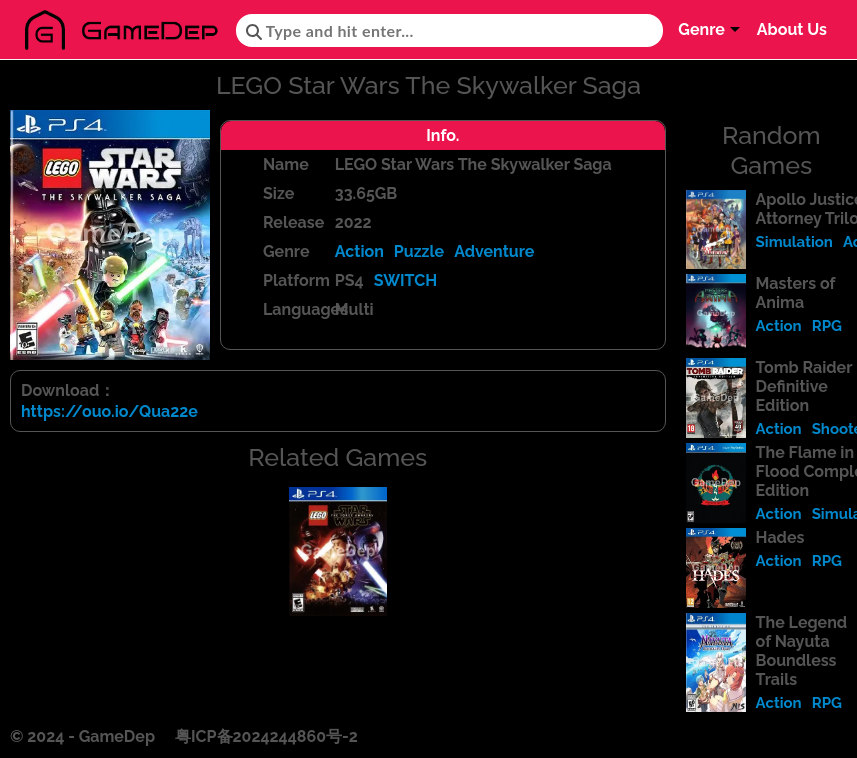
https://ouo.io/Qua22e (109, 411)
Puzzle (419, 251)
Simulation (794, 242)
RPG (827, 326)
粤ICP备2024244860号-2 (266, 736)
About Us (792, 29)
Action (359, 251)
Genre (701, 29)
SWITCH (406, 280)
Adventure (494, 251)
